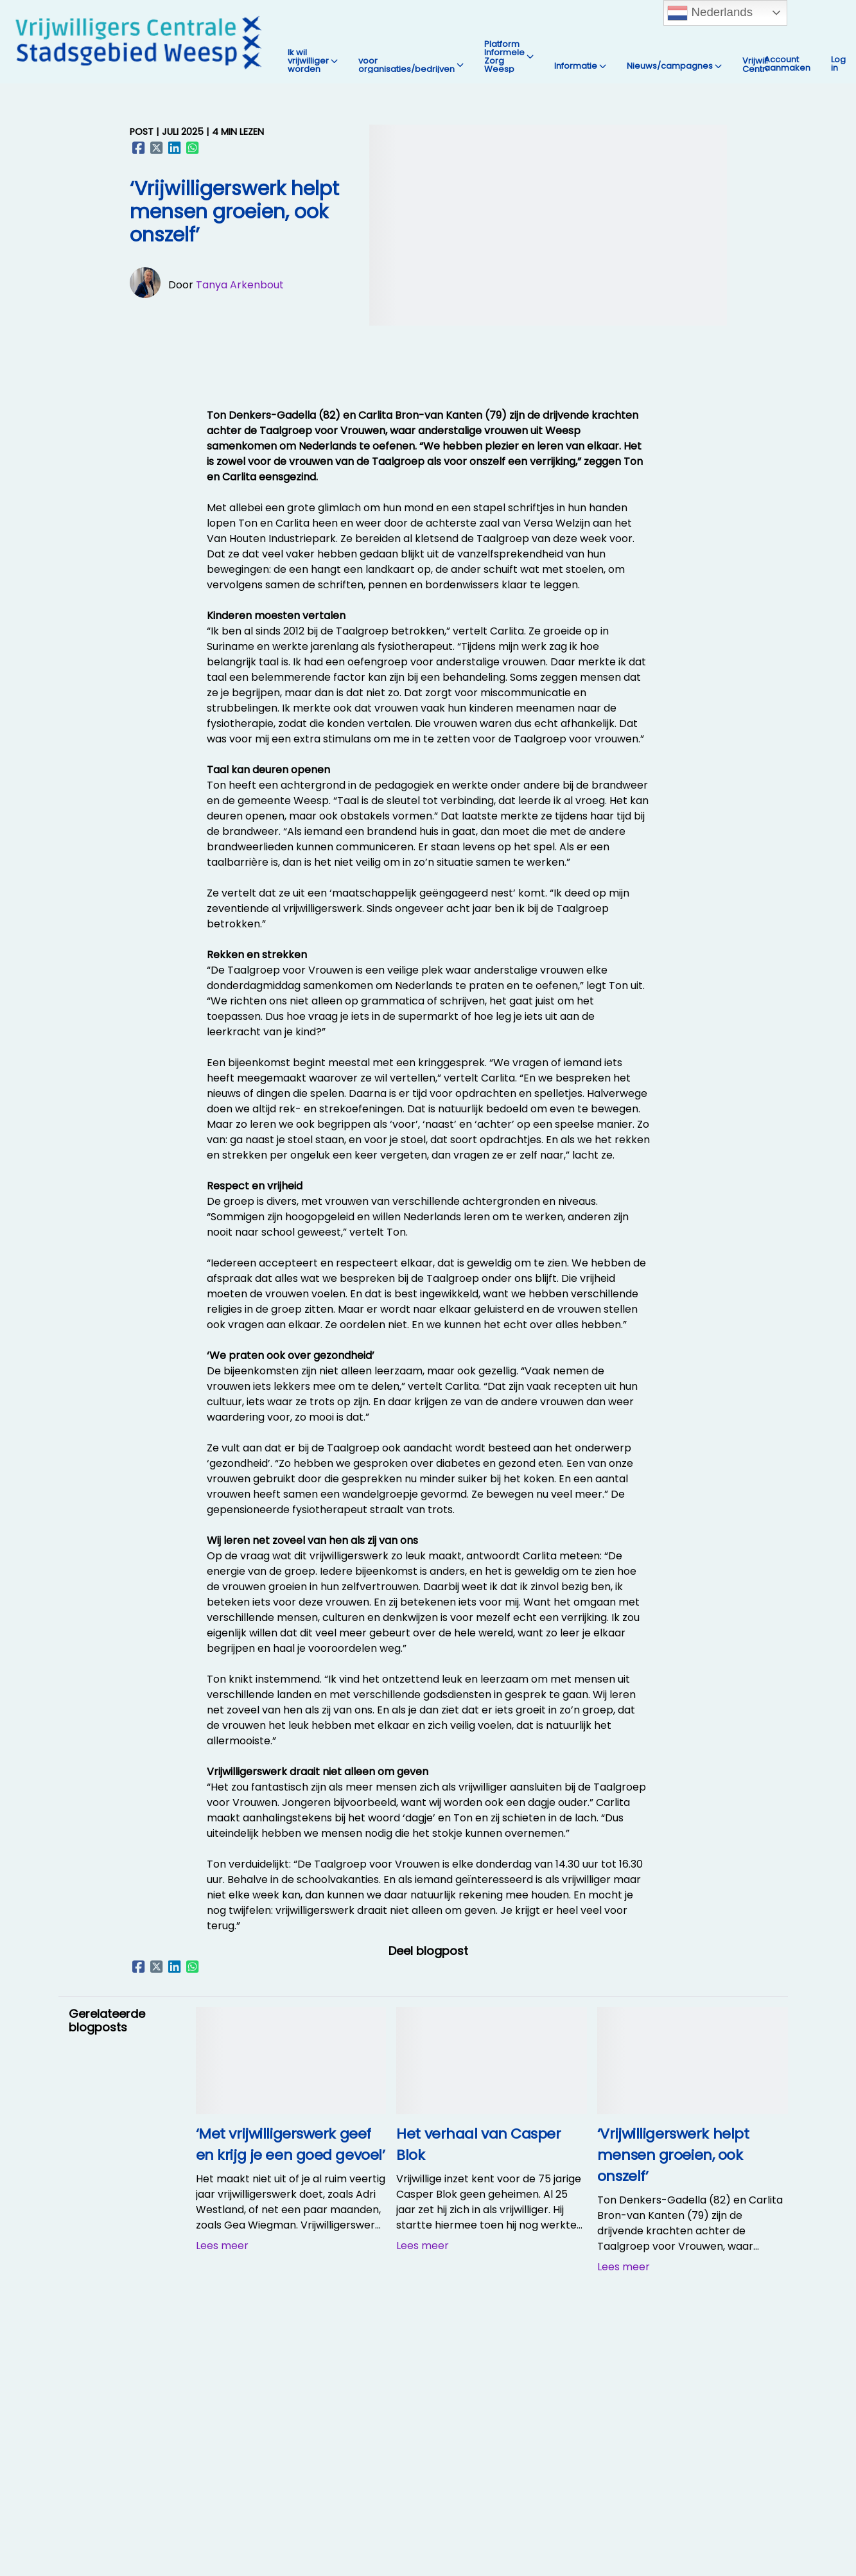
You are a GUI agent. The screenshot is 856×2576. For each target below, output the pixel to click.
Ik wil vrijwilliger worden (313, 60)
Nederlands (710, 13)
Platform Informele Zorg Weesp (509, 56)
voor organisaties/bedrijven (411, 65)
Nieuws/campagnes (674, 66)
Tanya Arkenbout (240, 284)
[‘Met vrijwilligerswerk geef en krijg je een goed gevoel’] (291, 2110)
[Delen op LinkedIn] (175, 148)
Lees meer (222, 2245)
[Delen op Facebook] (139, 148)
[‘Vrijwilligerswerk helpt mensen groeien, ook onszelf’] (692, 2110)
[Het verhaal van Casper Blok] (491, 2110)
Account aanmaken (787, 63)
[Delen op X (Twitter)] (157, 148)
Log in (838, 63)
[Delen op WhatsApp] (193, 148)
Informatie (580, 66)
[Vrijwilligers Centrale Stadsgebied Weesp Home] (138, 41)
